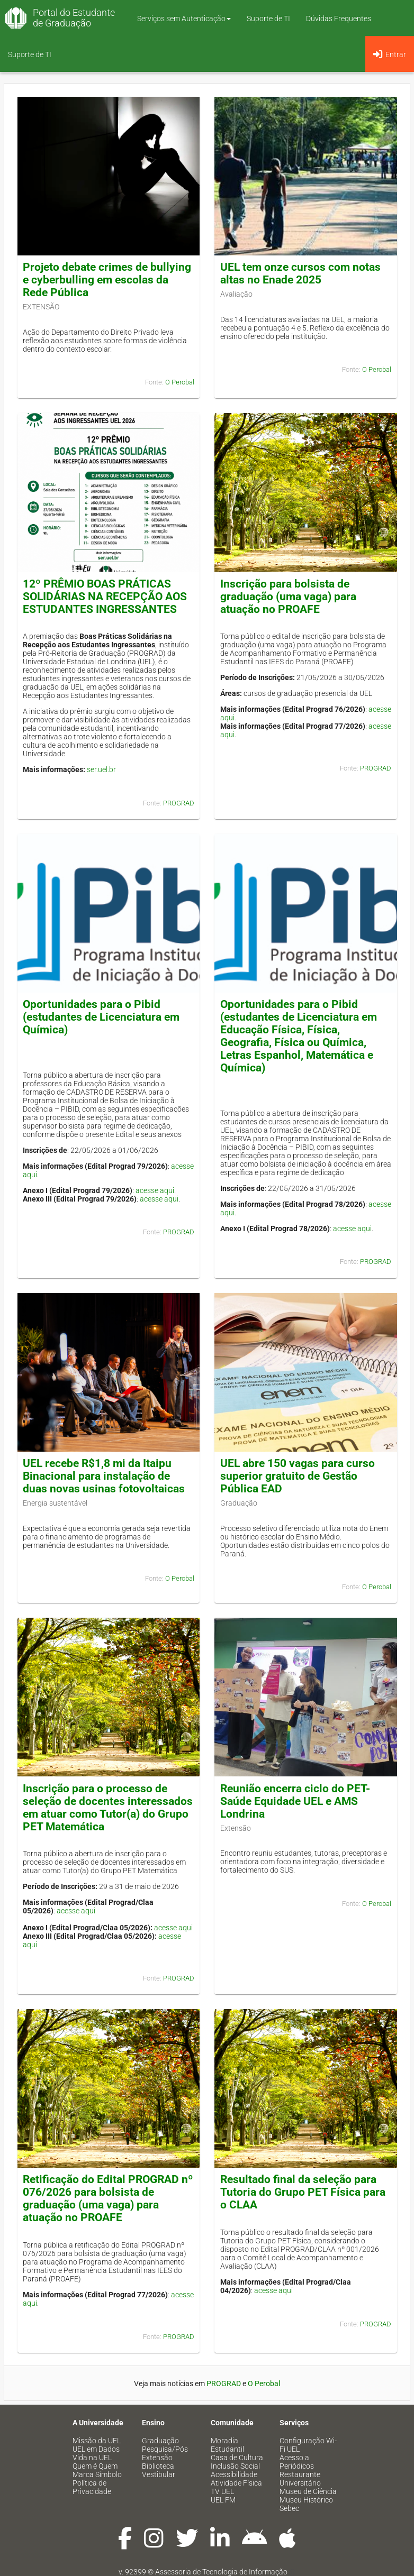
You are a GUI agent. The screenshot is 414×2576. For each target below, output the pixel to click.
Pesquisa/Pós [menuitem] (165, 2449)
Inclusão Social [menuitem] (235, 2466)
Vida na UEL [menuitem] (92, 2457)
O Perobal (179, 382)
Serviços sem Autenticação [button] (184, 18)
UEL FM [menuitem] (223, 2500)
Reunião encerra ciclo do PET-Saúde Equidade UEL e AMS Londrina (295, 1801)
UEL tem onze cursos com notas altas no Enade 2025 (300, 273)
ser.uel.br (101, 769)
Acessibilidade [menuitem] (234, 2474)
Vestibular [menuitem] (158, 2474)
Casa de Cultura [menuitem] (237, 2457)
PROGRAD (178, 803)
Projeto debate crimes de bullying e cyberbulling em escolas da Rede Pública (107, 280)
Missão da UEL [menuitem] (97, 2440)
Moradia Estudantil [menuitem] (227, 2444)
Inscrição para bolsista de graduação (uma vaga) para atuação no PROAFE (288, 596)
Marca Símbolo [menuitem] (97, 2474)
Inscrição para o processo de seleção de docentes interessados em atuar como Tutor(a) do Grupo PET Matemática (108, 1807)
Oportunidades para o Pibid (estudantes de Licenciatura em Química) (101, 1017)
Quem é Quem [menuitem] (95, 2466)
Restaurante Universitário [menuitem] (300, 2478)
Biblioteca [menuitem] (158, 2466)
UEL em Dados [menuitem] (96, 2449)
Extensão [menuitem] (157, 2457)
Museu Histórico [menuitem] (306, 2500)
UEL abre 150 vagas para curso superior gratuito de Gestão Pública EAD (297, 1476)
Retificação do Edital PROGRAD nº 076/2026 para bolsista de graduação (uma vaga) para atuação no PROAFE (108, 2198)
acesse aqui (155, 1190)
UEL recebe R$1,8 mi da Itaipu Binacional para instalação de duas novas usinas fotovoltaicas (104, 1476)
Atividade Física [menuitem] (236, 2483)
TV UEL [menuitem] (222, 2491)
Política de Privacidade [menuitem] (92, 2487)
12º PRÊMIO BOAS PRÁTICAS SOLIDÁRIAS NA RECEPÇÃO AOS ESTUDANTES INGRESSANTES (105, 596)
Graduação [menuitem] (160, 2440)
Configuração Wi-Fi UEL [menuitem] (308, 2444)
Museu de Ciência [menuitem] (308, 2491)
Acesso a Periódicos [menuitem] (297, 2461)
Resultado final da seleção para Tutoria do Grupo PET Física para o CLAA (302, 2192)
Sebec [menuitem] (289, 2508)
